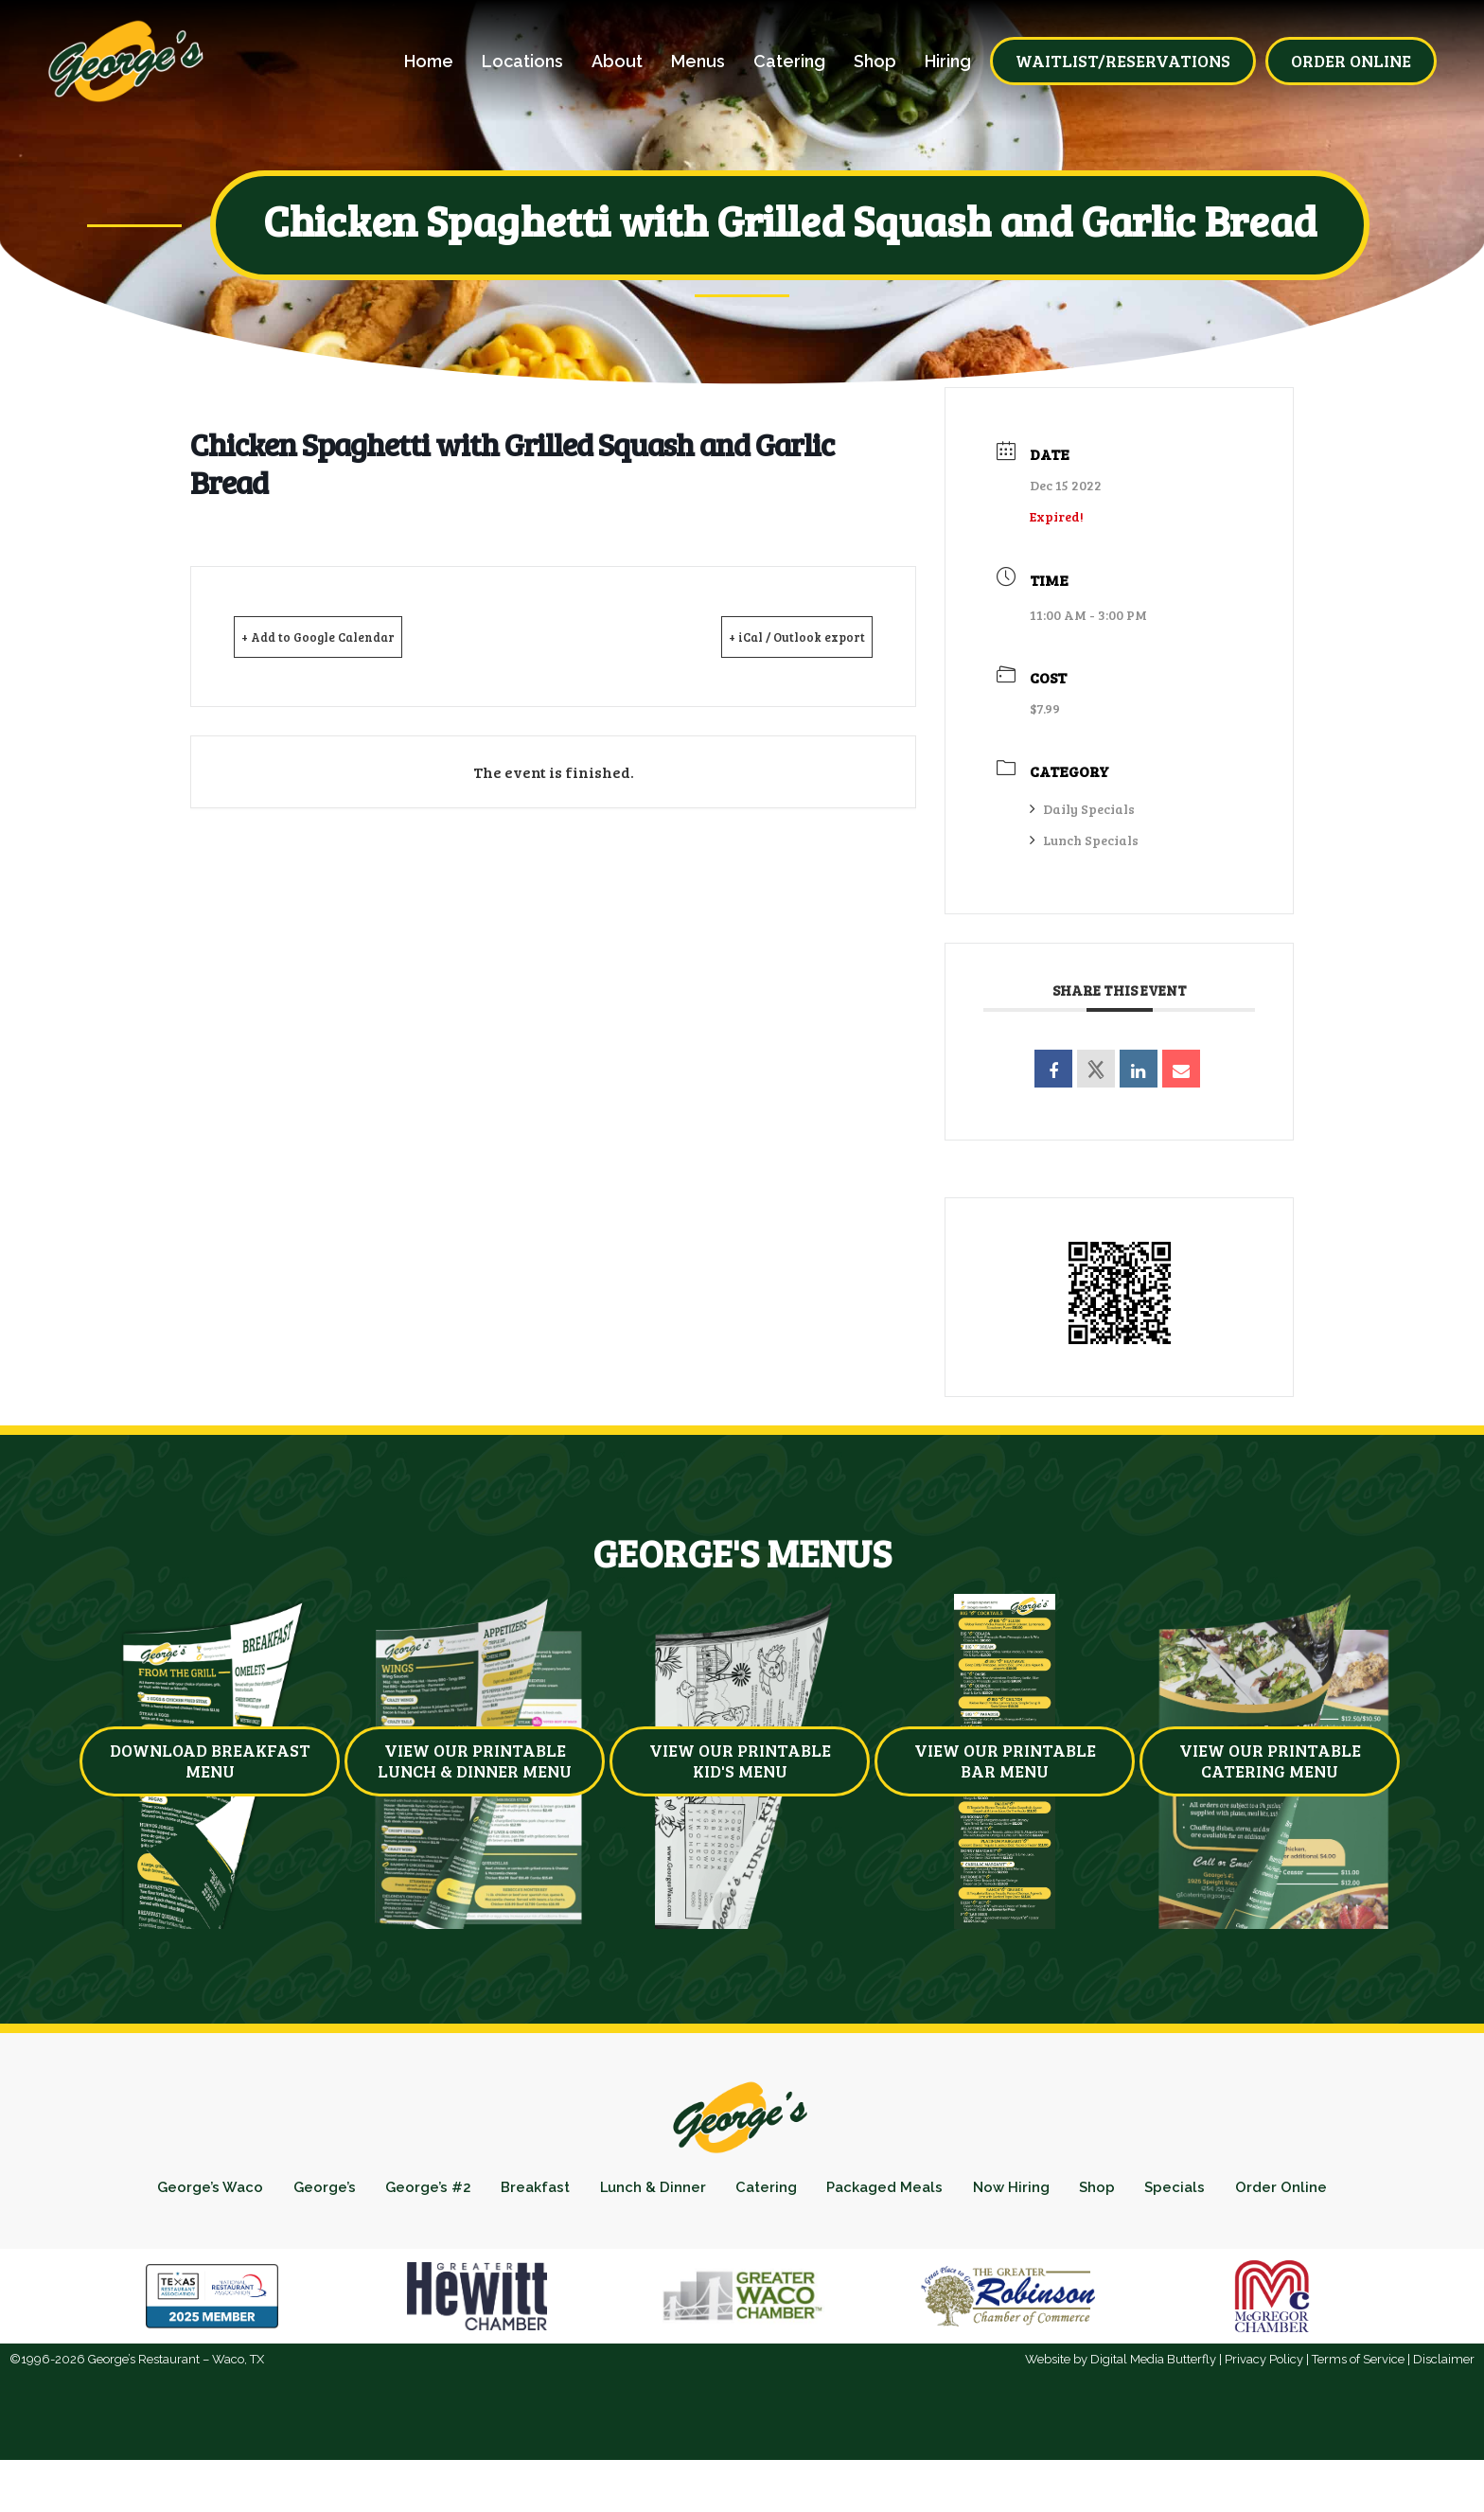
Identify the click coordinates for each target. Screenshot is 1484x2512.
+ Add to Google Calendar (347, 636)
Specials (1292, 2193)
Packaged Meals (967, 2193)
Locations (522, 61)
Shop (875, 61)
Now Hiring (1107, 2193)
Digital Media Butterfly (1153, 2411)
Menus (698, 61)
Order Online (742, 2232)
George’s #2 (458, 2193)
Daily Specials (1082, 809)
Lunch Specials (1084, 840)
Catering (789, 61)
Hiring (948, 61)
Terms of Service (1358, 2411)
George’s (343, 2193)
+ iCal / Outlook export (770, 636)
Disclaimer (1444, 2411)
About (617, 61)
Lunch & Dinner (708, 2193)
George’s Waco (217, 2193)
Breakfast (577, 2193)
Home (428, 61)
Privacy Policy (1264, 2411)
